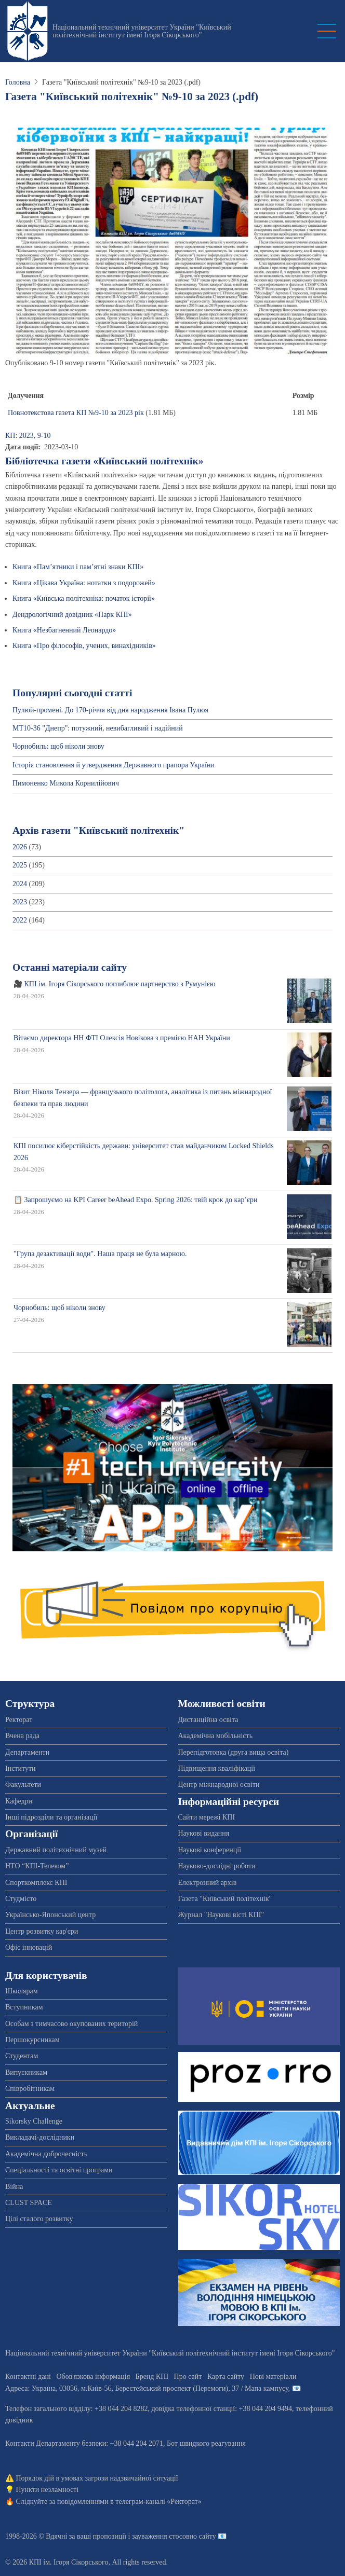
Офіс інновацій (28, 1947)
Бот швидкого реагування (206, 2443)
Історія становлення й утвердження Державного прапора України (113, 765)
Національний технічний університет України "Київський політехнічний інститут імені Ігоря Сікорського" (141, 31)
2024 (19, 884)
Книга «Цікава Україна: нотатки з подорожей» (83, 583)
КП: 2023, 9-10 (28, 435)
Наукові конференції (210, 1850)
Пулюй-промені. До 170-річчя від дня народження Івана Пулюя (110, 710)
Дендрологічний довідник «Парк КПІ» (72, 614)
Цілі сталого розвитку (39, 2219)
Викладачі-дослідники (39, 2137)
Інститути (20, 1768)
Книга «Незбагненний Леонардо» (64, 630)
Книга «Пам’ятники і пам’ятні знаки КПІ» (77, 567)
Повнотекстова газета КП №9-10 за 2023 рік (76, 413)
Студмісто (20, 1899)
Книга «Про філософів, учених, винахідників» (84, 646)
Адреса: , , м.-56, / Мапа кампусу (146, 2388)
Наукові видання (204, 1833)
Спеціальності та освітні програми (59, 2170)
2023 (19, 902)
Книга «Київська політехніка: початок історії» (83, 598)
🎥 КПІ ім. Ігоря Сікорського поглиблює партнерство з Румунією (115, 984)
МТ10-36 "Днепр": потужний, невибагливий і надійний (97, 728)
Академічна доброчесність (46, 2154)
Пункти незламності (47, 2490)
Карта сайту (225, 2376)
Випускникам (26, 2072)
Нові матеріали (273, 2376)
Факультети (23, 1784)
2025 (19, 865)
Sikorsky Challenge (33, 2121)
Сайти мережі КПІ (206, 1817)
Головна (17, 82)
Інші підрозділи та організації (51, 1817)
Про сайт (188, 2376)
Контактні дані (28, 2376)
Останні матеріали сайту (69, 967)
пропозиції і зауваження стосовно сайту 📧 (160, 2536)
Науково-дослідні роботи (217, 1866)
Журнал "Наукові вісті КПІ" (221, 1915)
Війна (14, 2187)
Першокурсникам (32, 2040)
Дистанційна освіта (208, 1720)
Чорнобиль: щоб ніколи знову (58, 746)
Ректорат (18, 1720)
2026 (19, 847)
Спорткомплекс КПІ (36, 1882)
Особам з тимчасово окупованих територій (71, 2024)
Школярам (21, 1991)
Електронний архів (207, 1882)
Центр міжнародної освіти (219, 1784)
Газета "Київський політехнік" (225, 1899)
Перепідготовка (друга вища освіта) (233, 1752)
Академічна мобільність (215, 1736)
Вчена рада (22, 1736)
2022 (19, 920)
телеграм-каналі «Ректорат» (158, 2501)
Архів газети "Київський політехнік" (98, 830)
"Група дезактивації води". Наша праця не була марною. (100, 1254)
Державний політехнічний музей (56, 1850)
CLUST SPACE (28, 2203)
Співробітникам (30, 2088)
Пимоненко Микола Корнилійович (65, 783)
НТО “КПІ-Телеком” (37, 1866)
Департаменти (27, 1752)
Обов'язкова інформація (93, 2376)
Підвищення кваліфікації (217, 1768)
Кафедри (18, 1801)
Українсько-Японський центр (50, 1915)
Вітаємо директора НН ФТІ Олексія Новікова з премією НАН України (122, 1038)
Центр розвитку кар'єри (41, 1931)
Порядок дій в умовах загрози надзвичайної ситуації (97, 2478)
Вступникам (24, 2007)
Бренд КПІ (152, 2376)
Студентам (21, 2056)
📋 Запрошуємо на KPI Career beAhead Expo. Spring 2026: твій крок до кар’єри (136, 1200)
